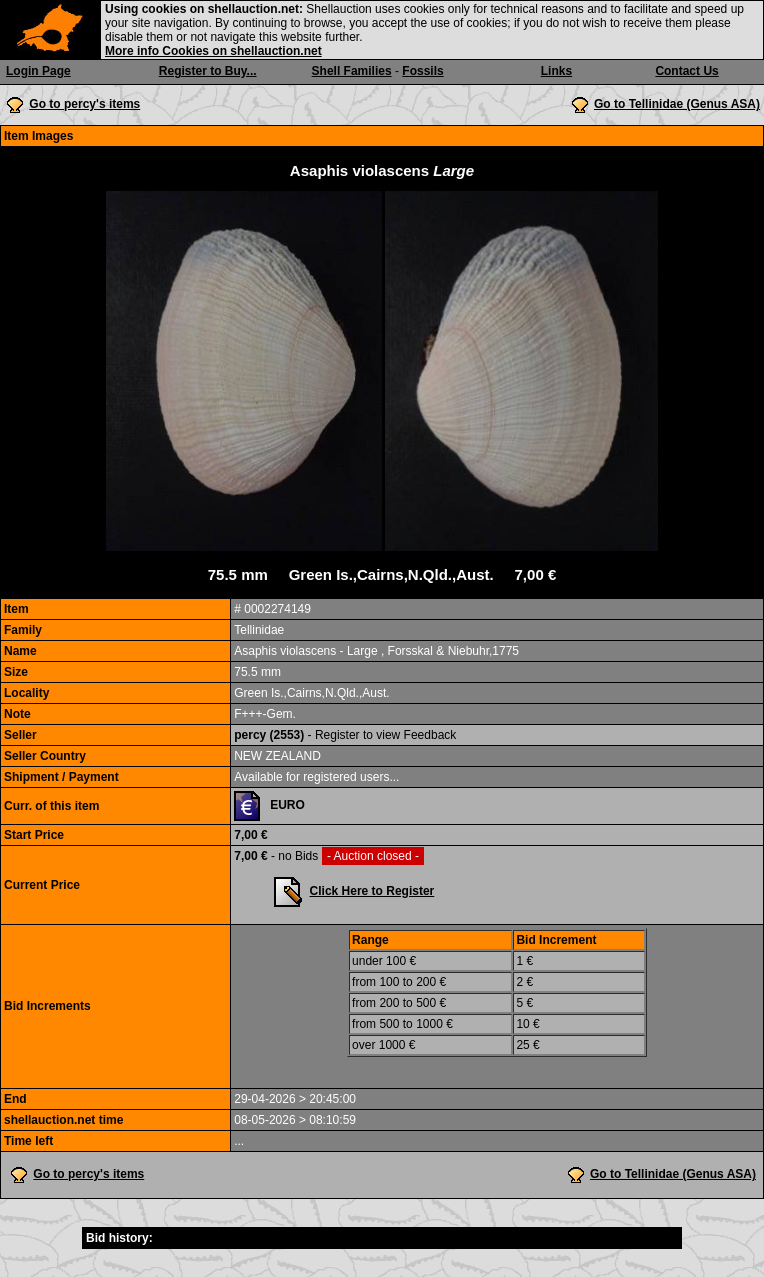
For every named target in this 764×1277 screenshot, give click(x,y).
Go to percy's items (84, 104)
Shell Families (352, 71)
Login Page (38, 71)
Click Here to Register (372, 891)
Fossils (422, 71)
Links (556, 71)
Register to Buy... (208, 71)
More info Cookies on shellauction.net (213, 51)
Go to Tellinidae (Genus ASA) (677, 104)
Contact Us (686, 71)
